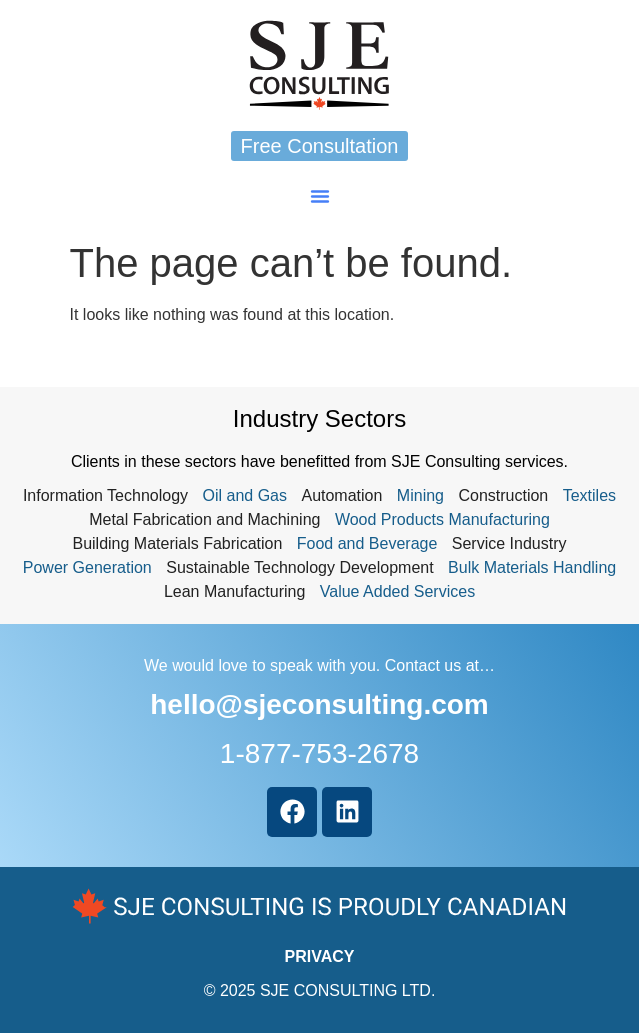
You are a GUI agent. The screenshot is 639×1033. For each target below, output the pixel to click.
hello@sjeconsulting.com (319, 704)
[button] (320, 196)
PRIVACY (320, 956)
